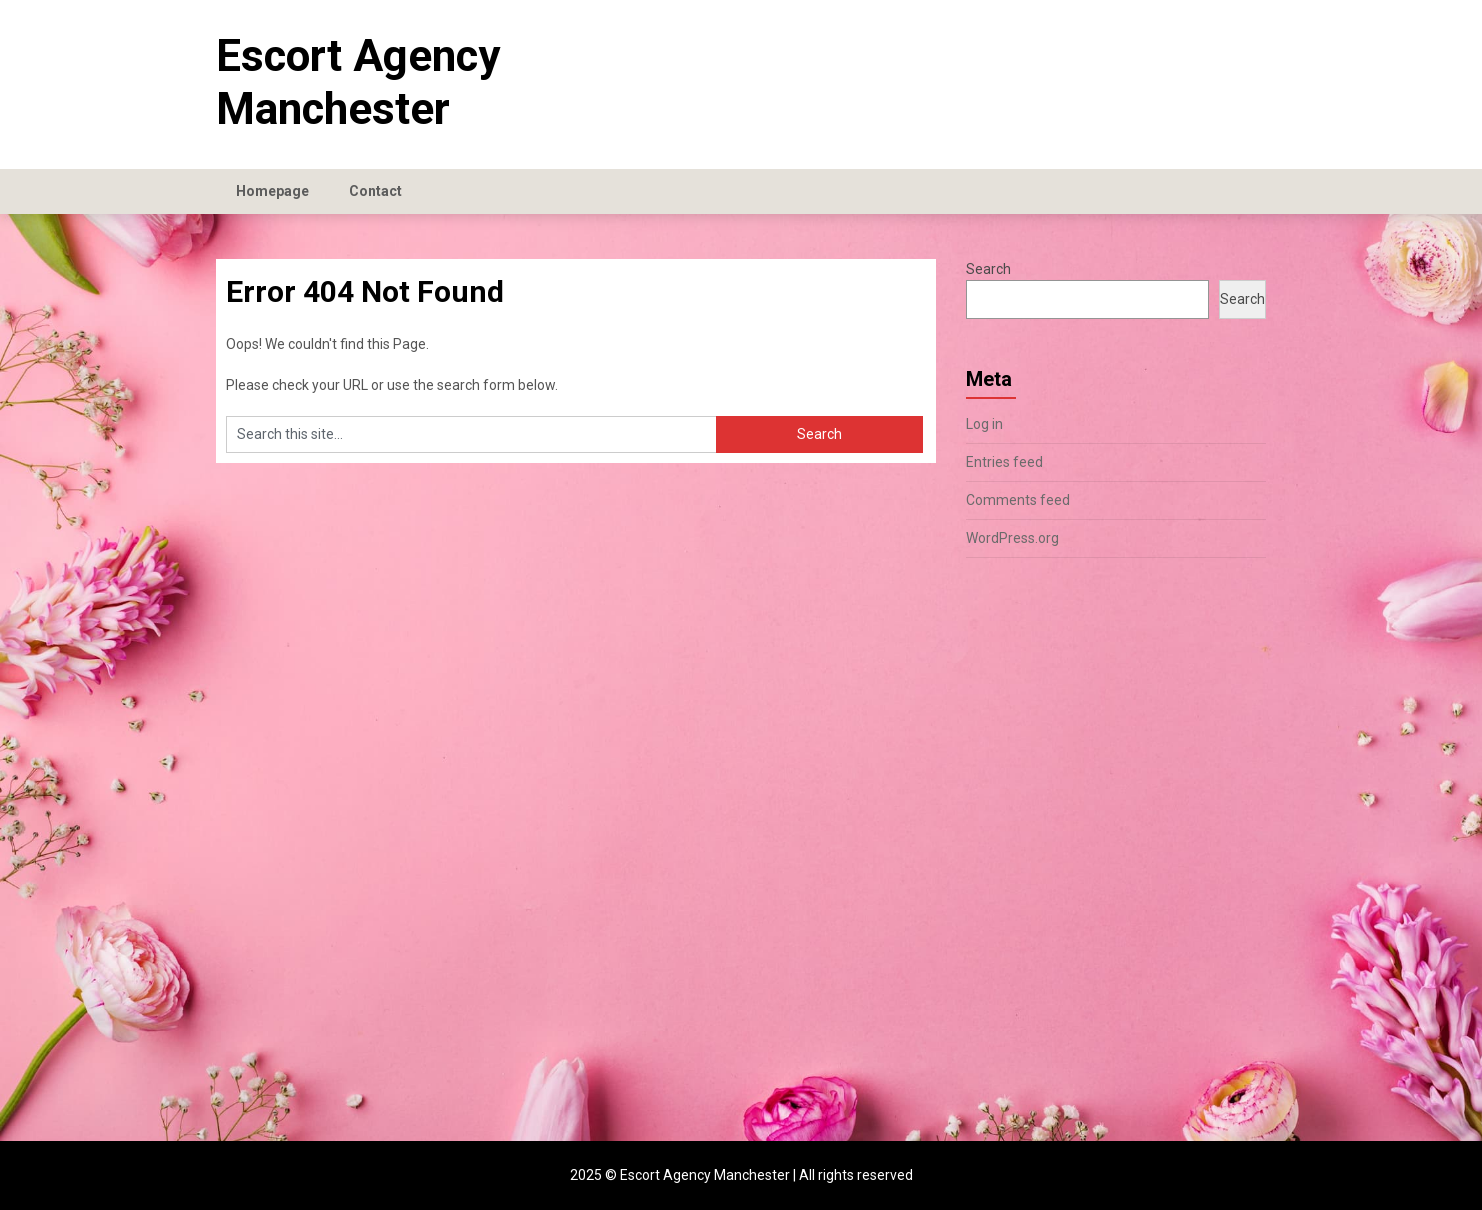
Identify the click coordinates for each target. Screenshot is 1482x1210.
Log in (984, 424)
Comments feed (1018, 500)
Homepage (272, 191)
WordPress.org (1012, 538)
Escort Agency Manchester (358, 82)
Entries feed (1004, 462)
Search (988, 269)
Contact (375, 191)
